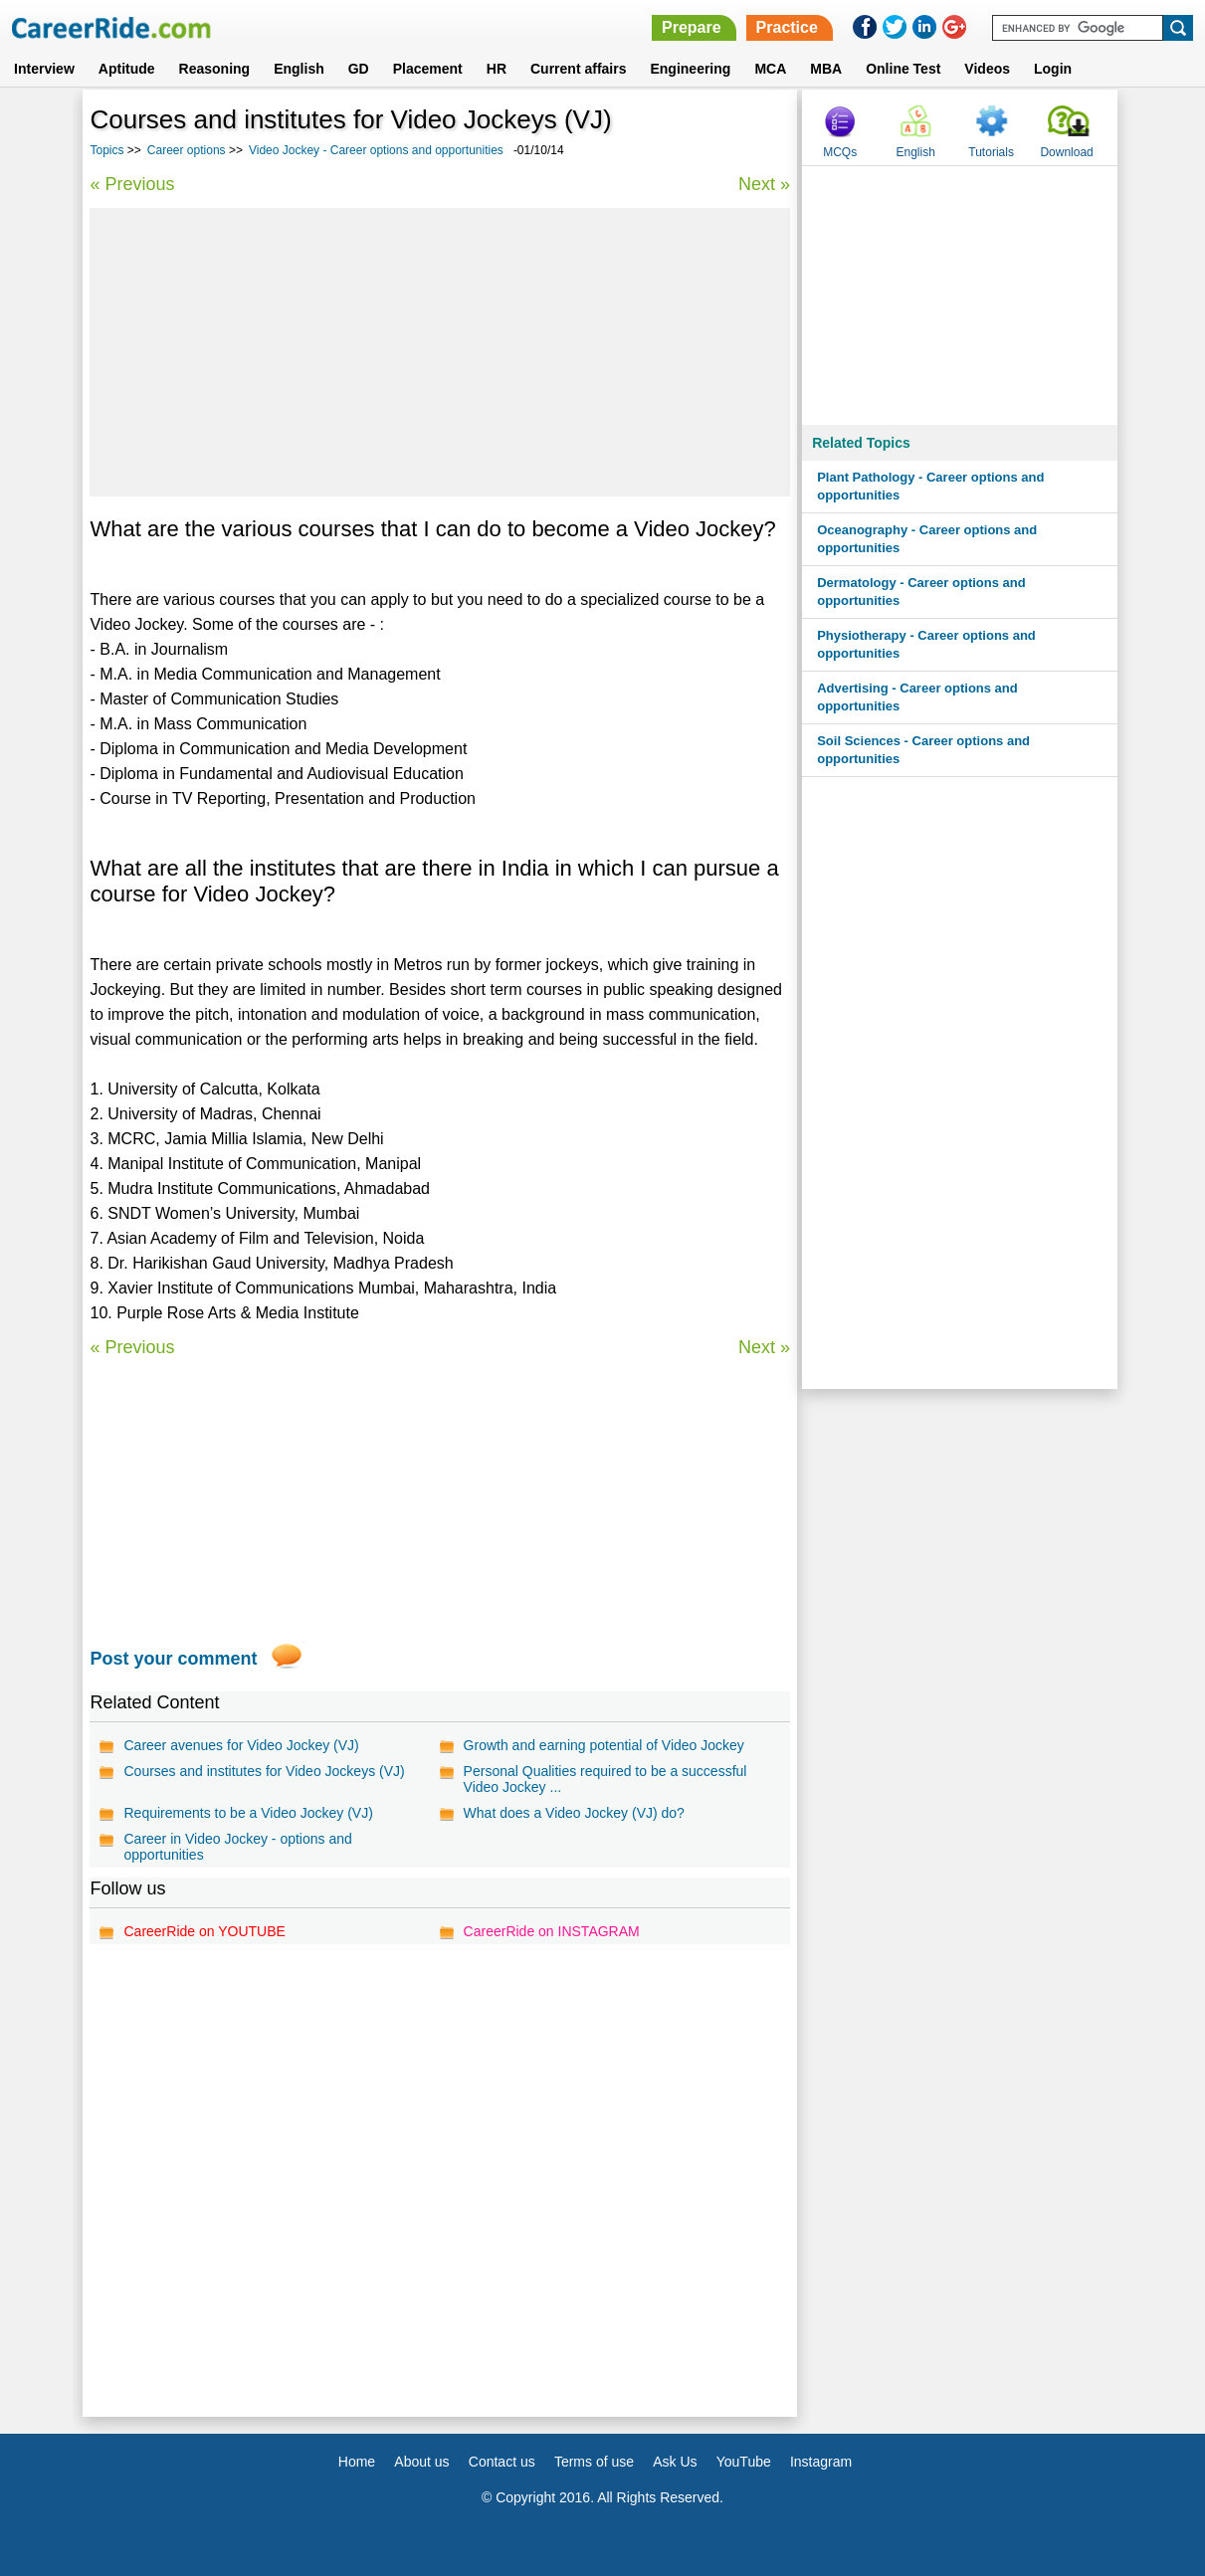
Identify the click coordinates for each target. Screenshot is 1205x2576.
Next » (764, 184)
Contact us (502, 2462)
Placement (428, 69)
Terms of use (594, 2462)
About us (421, 2462)
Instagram (821, 2462)
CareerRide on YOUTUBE (204, 1931)
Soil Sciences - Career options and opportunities (923, 749)
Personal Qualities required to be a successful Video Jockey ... (605, 1779)
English (299, 69)
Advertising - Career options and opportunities (917, 697)
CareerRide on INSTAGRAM (552, 1931)
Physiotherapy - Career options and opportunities (926, 644)
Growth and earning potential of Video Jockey (604, 1745)
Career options (186, 150)
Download (1066, 152)
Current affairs (578, 69)
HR (496, 69)
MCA (770, 69)
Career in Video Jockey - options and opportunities (237, 1847)
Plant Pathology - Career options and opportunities (930, 486)
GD (358, 69)
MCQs (840, 152)
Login (1053, 69)
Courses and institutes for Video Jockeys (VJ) (263, 1771)
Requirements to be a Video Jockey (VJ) (247, 1813)
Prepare (691, 27)
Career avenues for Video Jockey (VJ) (240, 1745)
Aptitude (127, 69)
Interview (44, 69)
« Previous (132, 184)
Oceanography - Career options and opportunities (927, 538)
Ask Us (675, 2462)
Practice (787, 27)
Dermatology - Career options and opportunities (921, 591)
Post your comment (173, 1659)
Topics (106, 150)
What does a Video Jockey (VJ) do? (574, 1813)
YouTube (743, 2462)
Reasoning (215, 69)
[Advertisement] (440, 352)
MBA (826, 69)
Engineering (690, 69)
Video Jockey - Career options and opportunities (376, 150)
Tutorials (991, 152)
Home (356, 2462)
